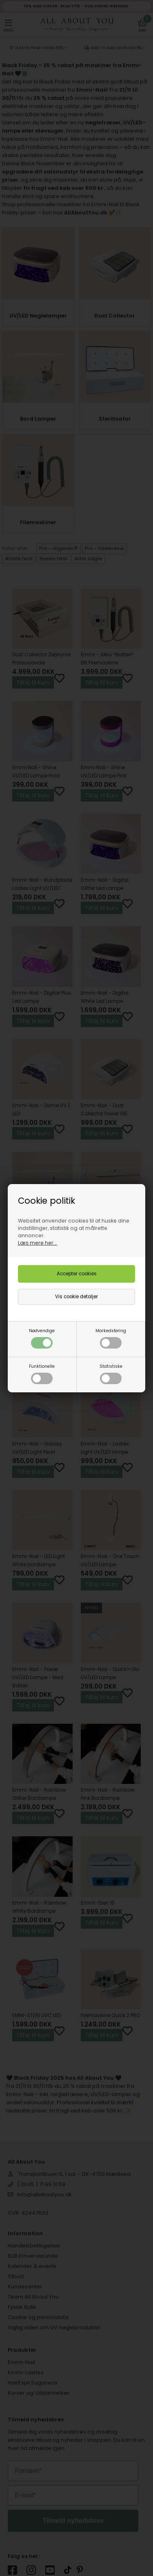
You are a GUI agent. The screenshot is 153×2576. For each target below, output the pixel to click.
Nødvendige (42, 1338)
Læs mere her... (37, 1242)
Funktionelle (42, 1373)
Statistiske (111, 1373)
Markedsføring (110, 1338)
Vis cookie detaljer (76, 1296)
